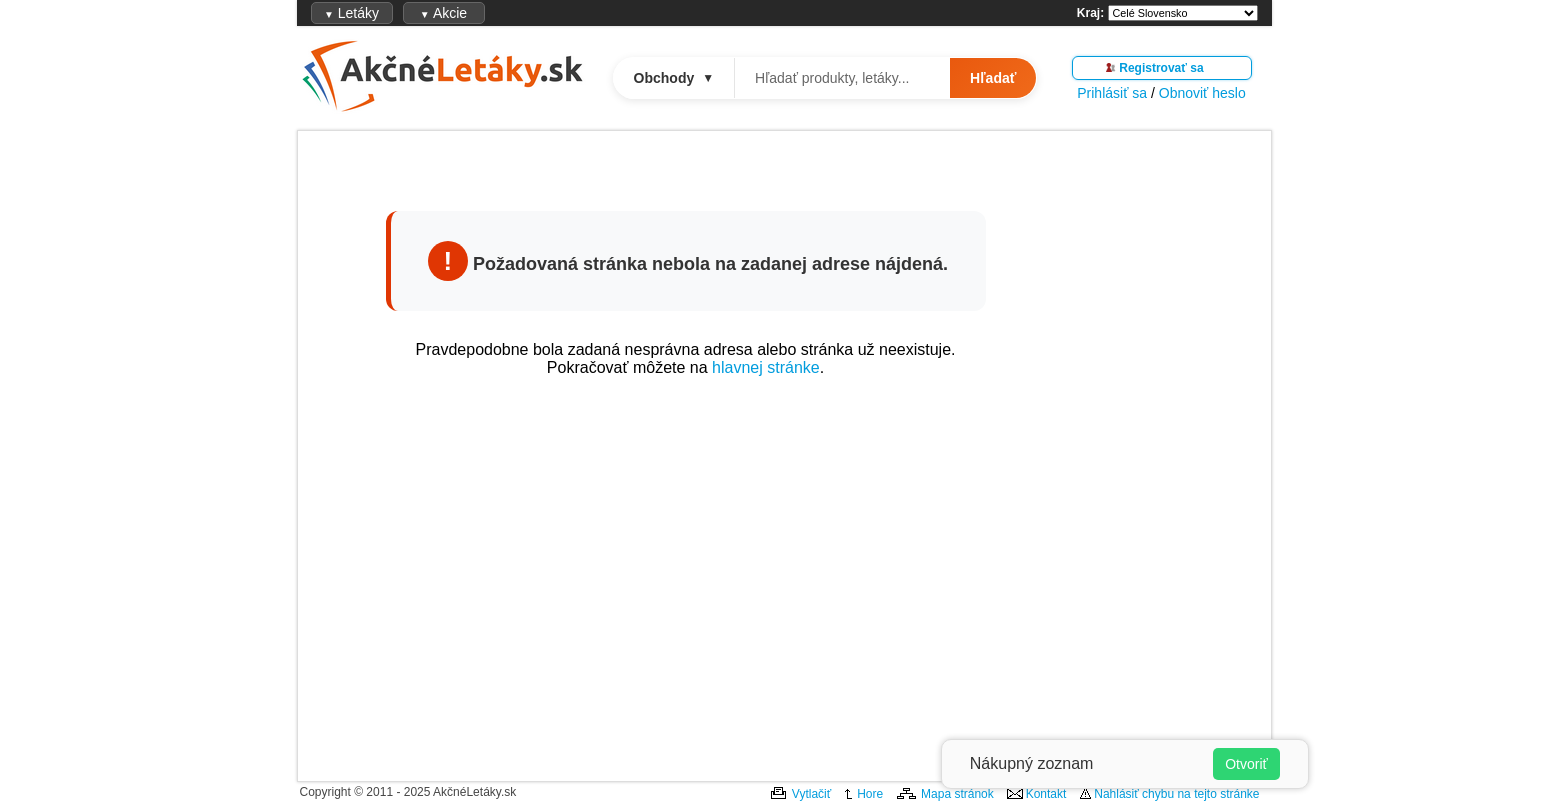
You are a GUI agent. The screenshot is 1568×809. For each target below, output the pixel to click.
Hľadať (993, 78)
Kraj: (1090, 13)
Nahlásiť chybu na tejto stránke (1176, 794)
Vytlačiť (811, 794)
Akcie (443, 13)
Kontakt (1046, 794)
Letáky (351, 13)
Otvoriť (1246, 764)
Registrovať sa (1161, 68)
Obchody (674, 78)
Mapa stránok (957, 794)
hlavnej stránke (766, 367)
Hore (870, 794)
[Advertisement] (686, 573)
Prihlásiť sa (1112, 93)
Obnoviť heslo (1202, 93)
